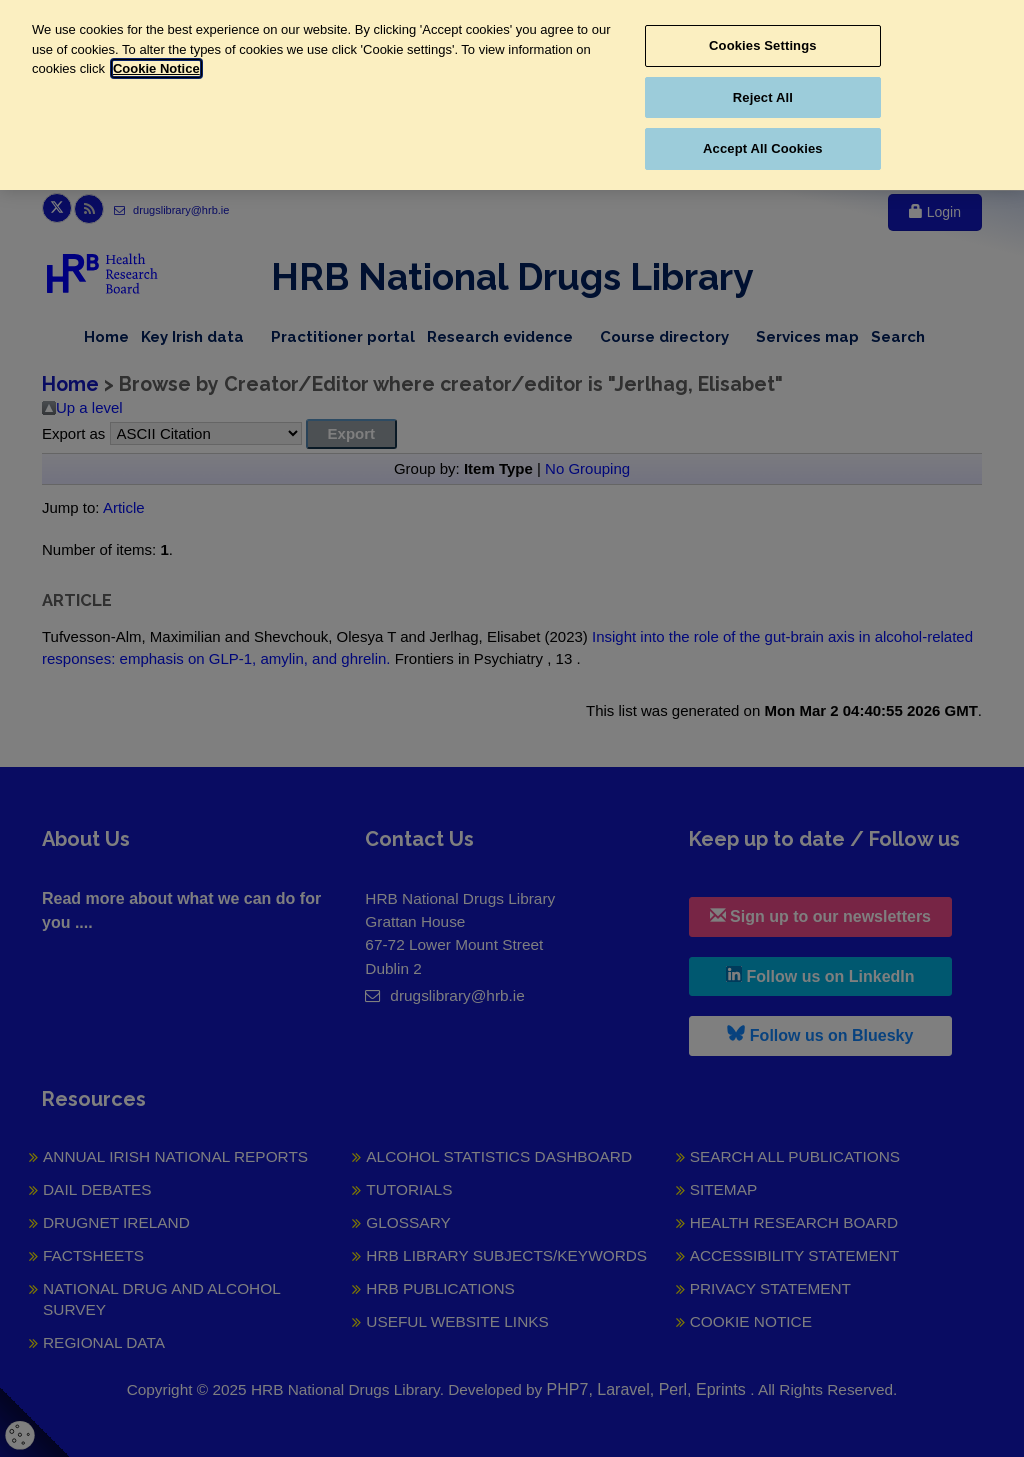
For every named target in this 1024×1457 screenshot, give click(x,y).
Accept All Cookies (763, 148)
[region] (512, 95)
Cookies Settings (763, 45)
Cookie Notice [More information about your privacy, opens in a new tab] (156, 68)
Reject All (763, 97)
